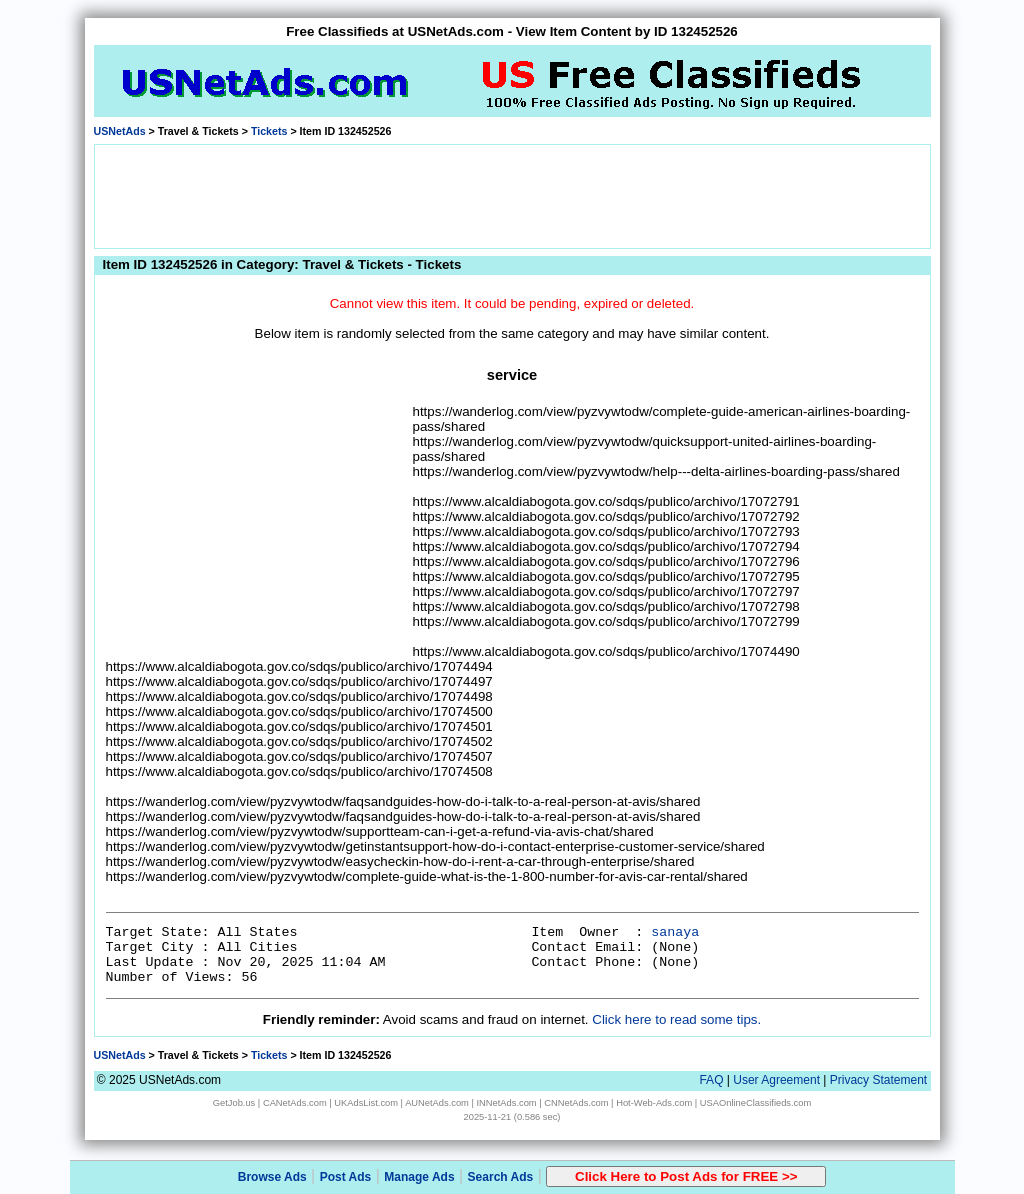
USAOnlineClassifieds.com (755, 1103)
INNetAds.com (507, 1103)
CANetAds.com (295, 1103)
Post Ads (346, 1177)
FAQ (711, 1080)
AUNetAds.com (437, 1103)
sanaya (675, 932)
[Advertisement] (512, 195)
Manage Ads (419, 1177)
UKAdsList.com (366, 1103)
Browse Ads (272, 1177)
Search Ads (501, 1177)
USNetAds (120, 131)
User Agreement (776, 1080)
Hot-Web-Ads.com (654, 1103)
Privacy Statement (878, 1080)
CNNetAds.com (576, 1103)
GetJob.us (234, 1103)
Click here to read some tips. (676, 1019)
